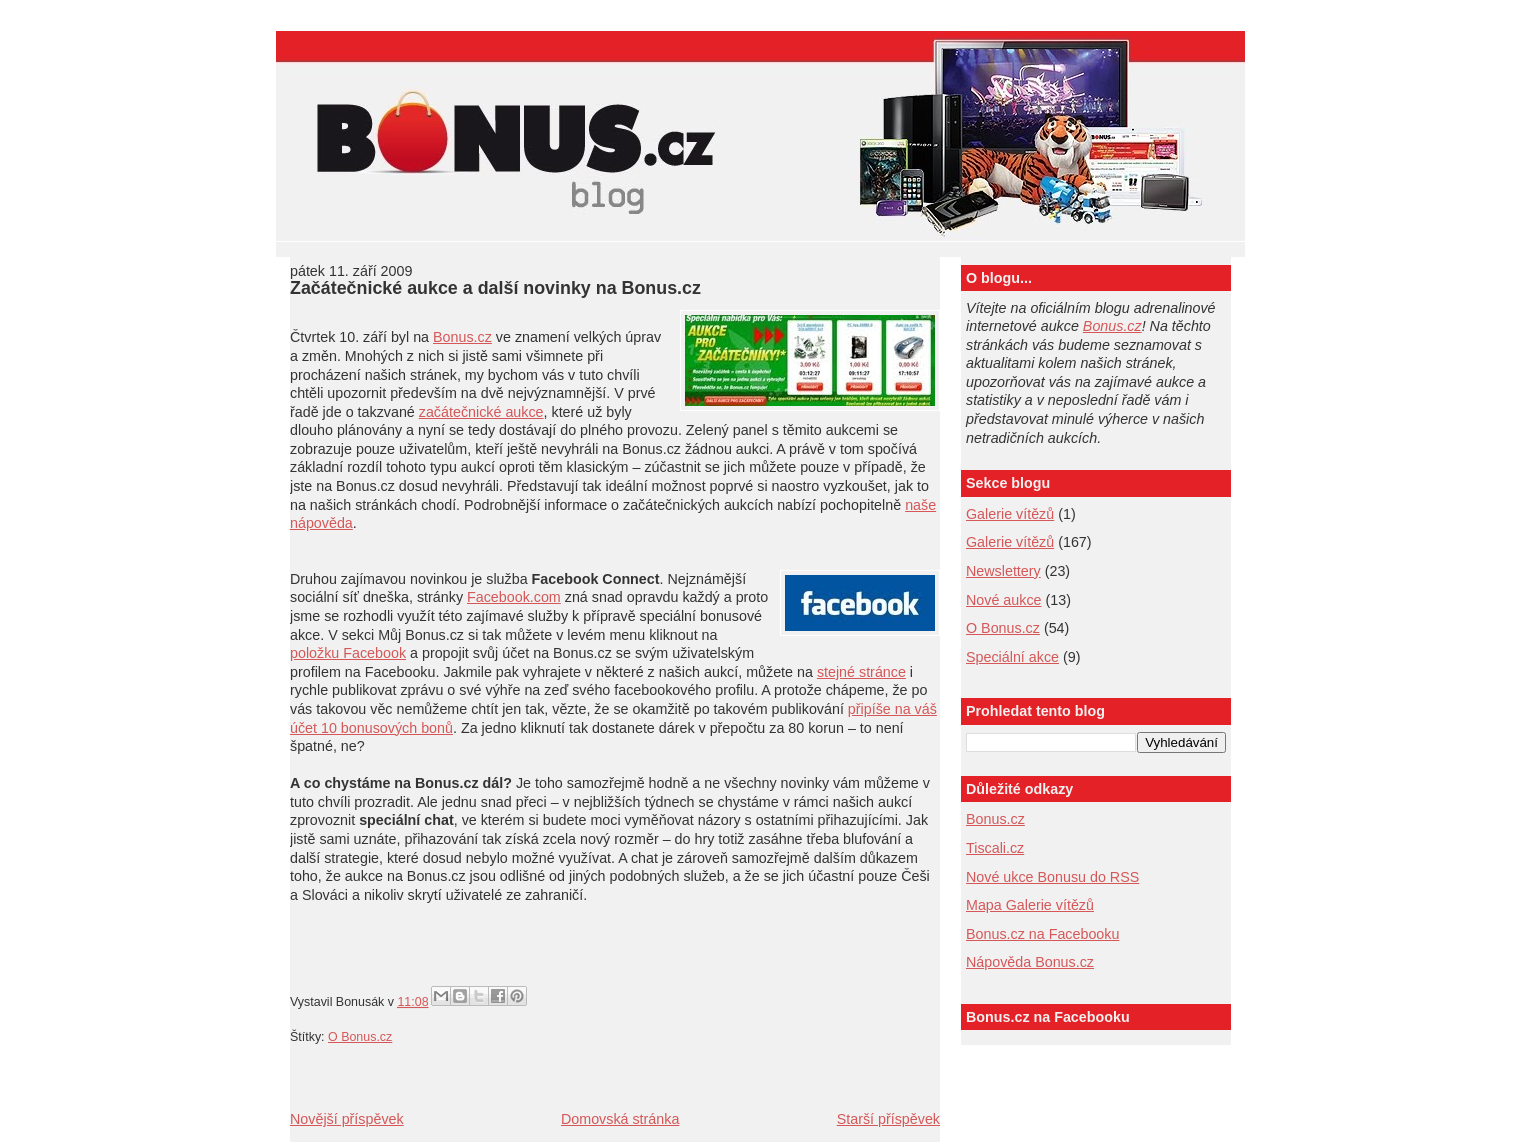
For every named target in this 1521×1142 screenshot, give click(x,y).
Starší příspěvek (888, 1119)
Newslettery (1003, 571)
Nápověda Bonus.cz (1030, 962)
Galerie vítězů (1010, 542)
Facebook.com (514, 597)
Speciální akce (1012, 657)
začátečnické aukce (481, 412)
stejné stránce (861, 672)
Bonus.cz (462, 337)
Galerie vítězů (1010, 514)
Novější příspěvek (347, 1119)
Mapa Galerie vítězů (1030, 905)
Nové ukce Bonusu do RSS (1052, 877)
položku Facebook (348, 653)
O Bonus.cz (360, 1037)
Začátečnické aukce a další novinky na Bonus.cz (495, 288)
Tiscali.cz (995, 848)
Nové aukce (1004, 600)
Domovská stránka (620, 1119)
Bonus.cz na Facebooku (1042, 934)
